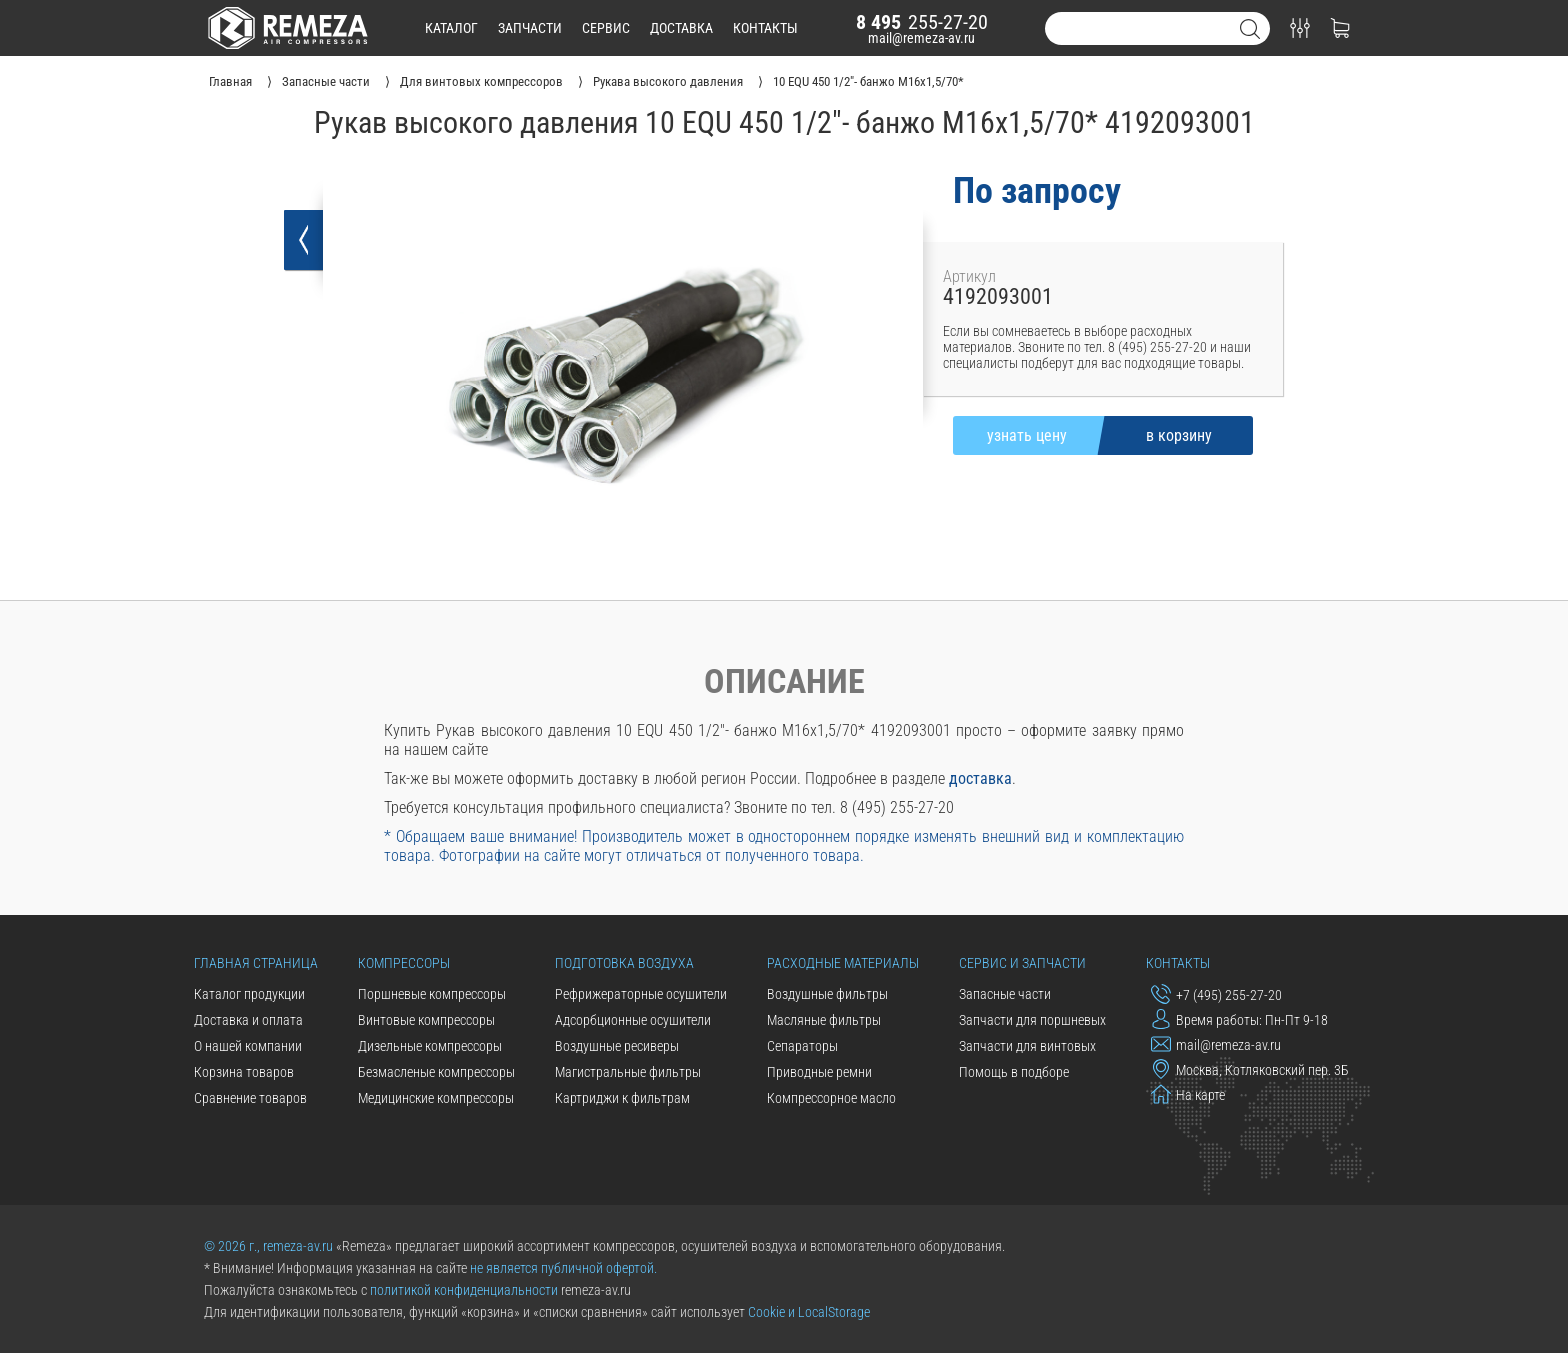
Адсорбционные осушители (633, 1020)
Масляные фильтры (824, 1020)
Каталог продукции (249, 994)
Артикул (969, 276)
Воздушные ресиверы (617, 1046)
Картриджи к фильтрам (622, 1098)
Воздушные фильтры (827, 994)
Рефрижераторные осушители (641, 994)
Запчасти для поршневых (1032, 1020)
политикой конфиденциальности (464, 1290)
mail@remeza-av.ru (921, 38)
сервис (606, 28)
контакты (765, 28)
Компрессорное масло (831, 1098)
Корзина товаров (244, 1072)
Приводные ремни (819, 1072)
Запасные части (1005, 994)
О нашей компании (248, 1046)
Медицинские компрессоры (436, 1098)
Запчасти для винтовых (1027, 1046)
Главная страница (256, 963)
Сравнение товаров (250, 1098)
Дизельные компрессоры (430, 1046)
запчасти (530, 28)
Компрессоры (404, 963)
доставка (681, 28)
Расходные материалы (843, 963)
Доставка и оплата (248, 1020)
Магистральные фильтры (628, 1072)
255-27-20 (922, 22)
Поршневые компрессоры (432, 994)
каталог (451, 28)
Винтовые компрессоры (426, 1020)
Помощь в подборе (1014, 1072)
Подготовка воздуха (624, 963)
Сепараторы (802, 1046)
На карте (1188, 1094)
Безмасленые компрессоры (436, 1072)
